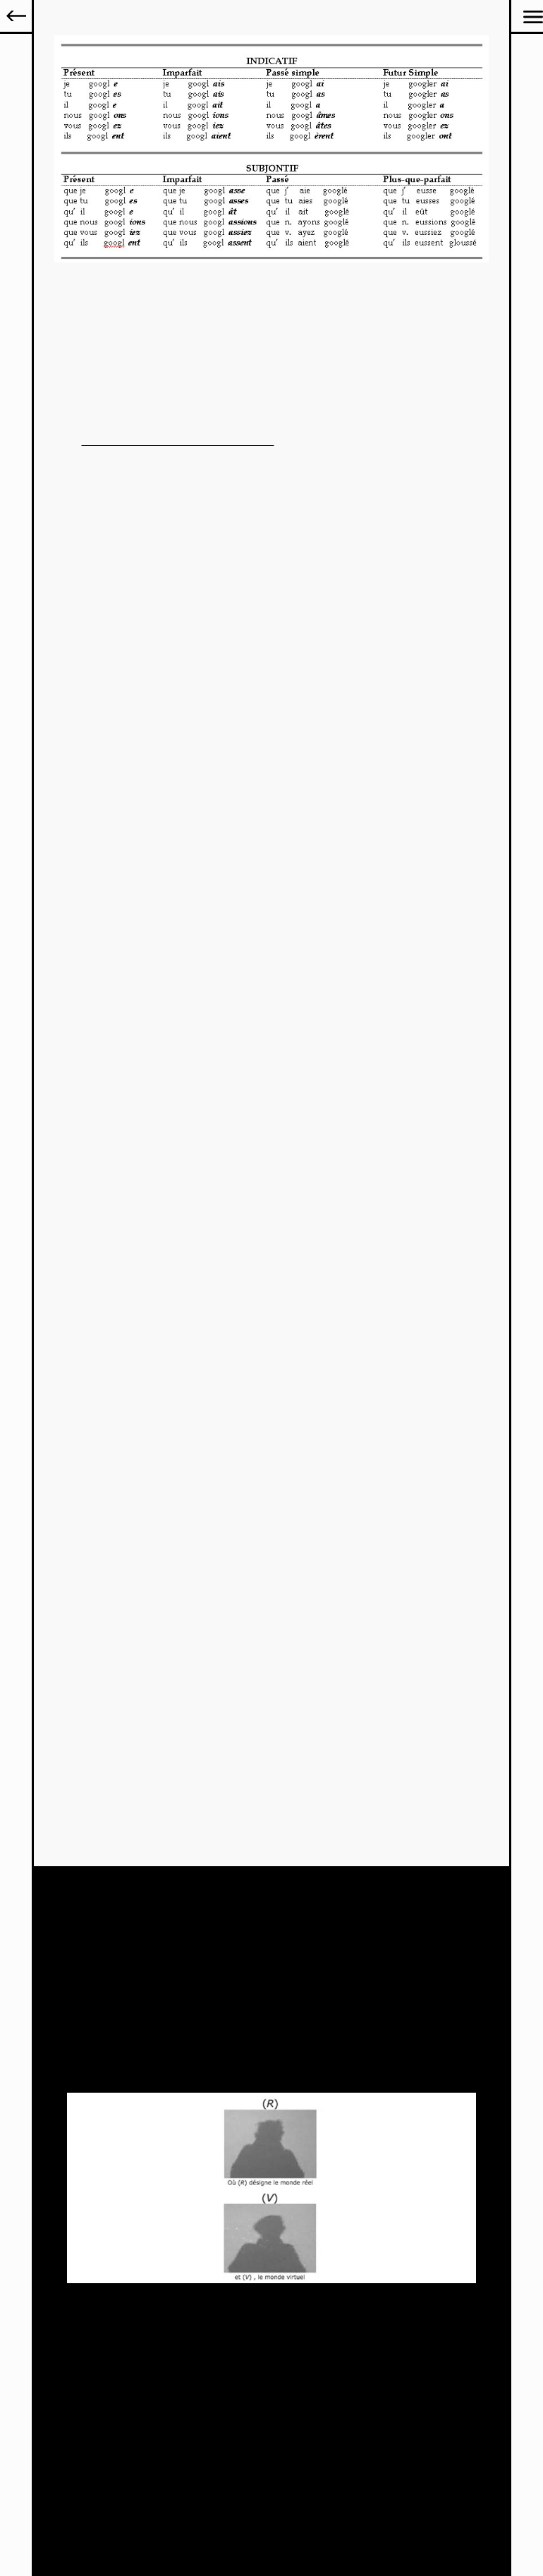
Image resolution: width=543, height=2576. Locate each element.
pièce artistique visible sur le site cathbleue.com (178, 441)
